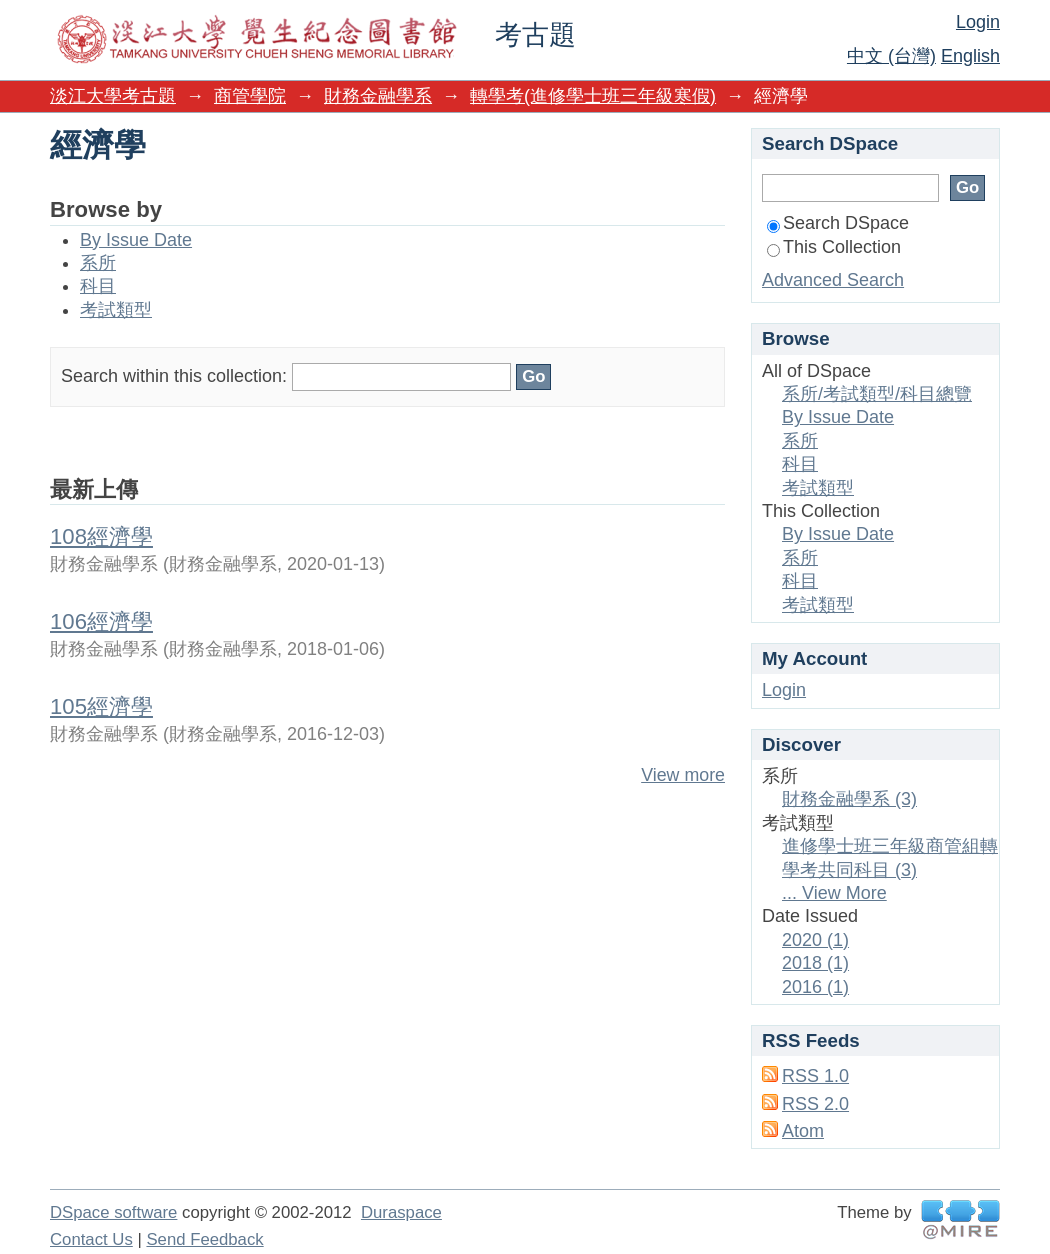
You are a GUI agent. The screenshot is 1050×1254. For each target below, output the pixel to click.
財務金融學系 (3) (849, 799)
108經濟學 (101, 536)
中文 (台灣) (891, 56)
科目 (98, 286)
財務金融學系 (378, 96)
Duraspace (401, 1212)
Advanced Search (833, 280)
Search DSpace (838, 223)
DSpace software (113, 1212)
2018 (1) (815, 963)
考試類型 (116, 310)
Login (978, 22)
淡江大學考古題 (113, 96)
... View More (834, 893)
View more (683, 775)
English (970, 56)
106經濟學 (101, 621)
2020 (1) (815, 940)
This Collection (834, 247)
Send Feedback (204, 1239)
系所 (98, 263)
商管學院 (250, 96)
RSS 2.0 (815, 1104)
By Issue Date (136, 240)
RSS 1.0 (815, 1076)
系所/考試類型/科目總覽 (877, 394)
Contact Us (91, 1239)
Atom (803, 1131)
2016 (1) (815, 987)
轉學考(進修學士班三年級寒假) (593, 96)
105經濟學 (101, 706)
